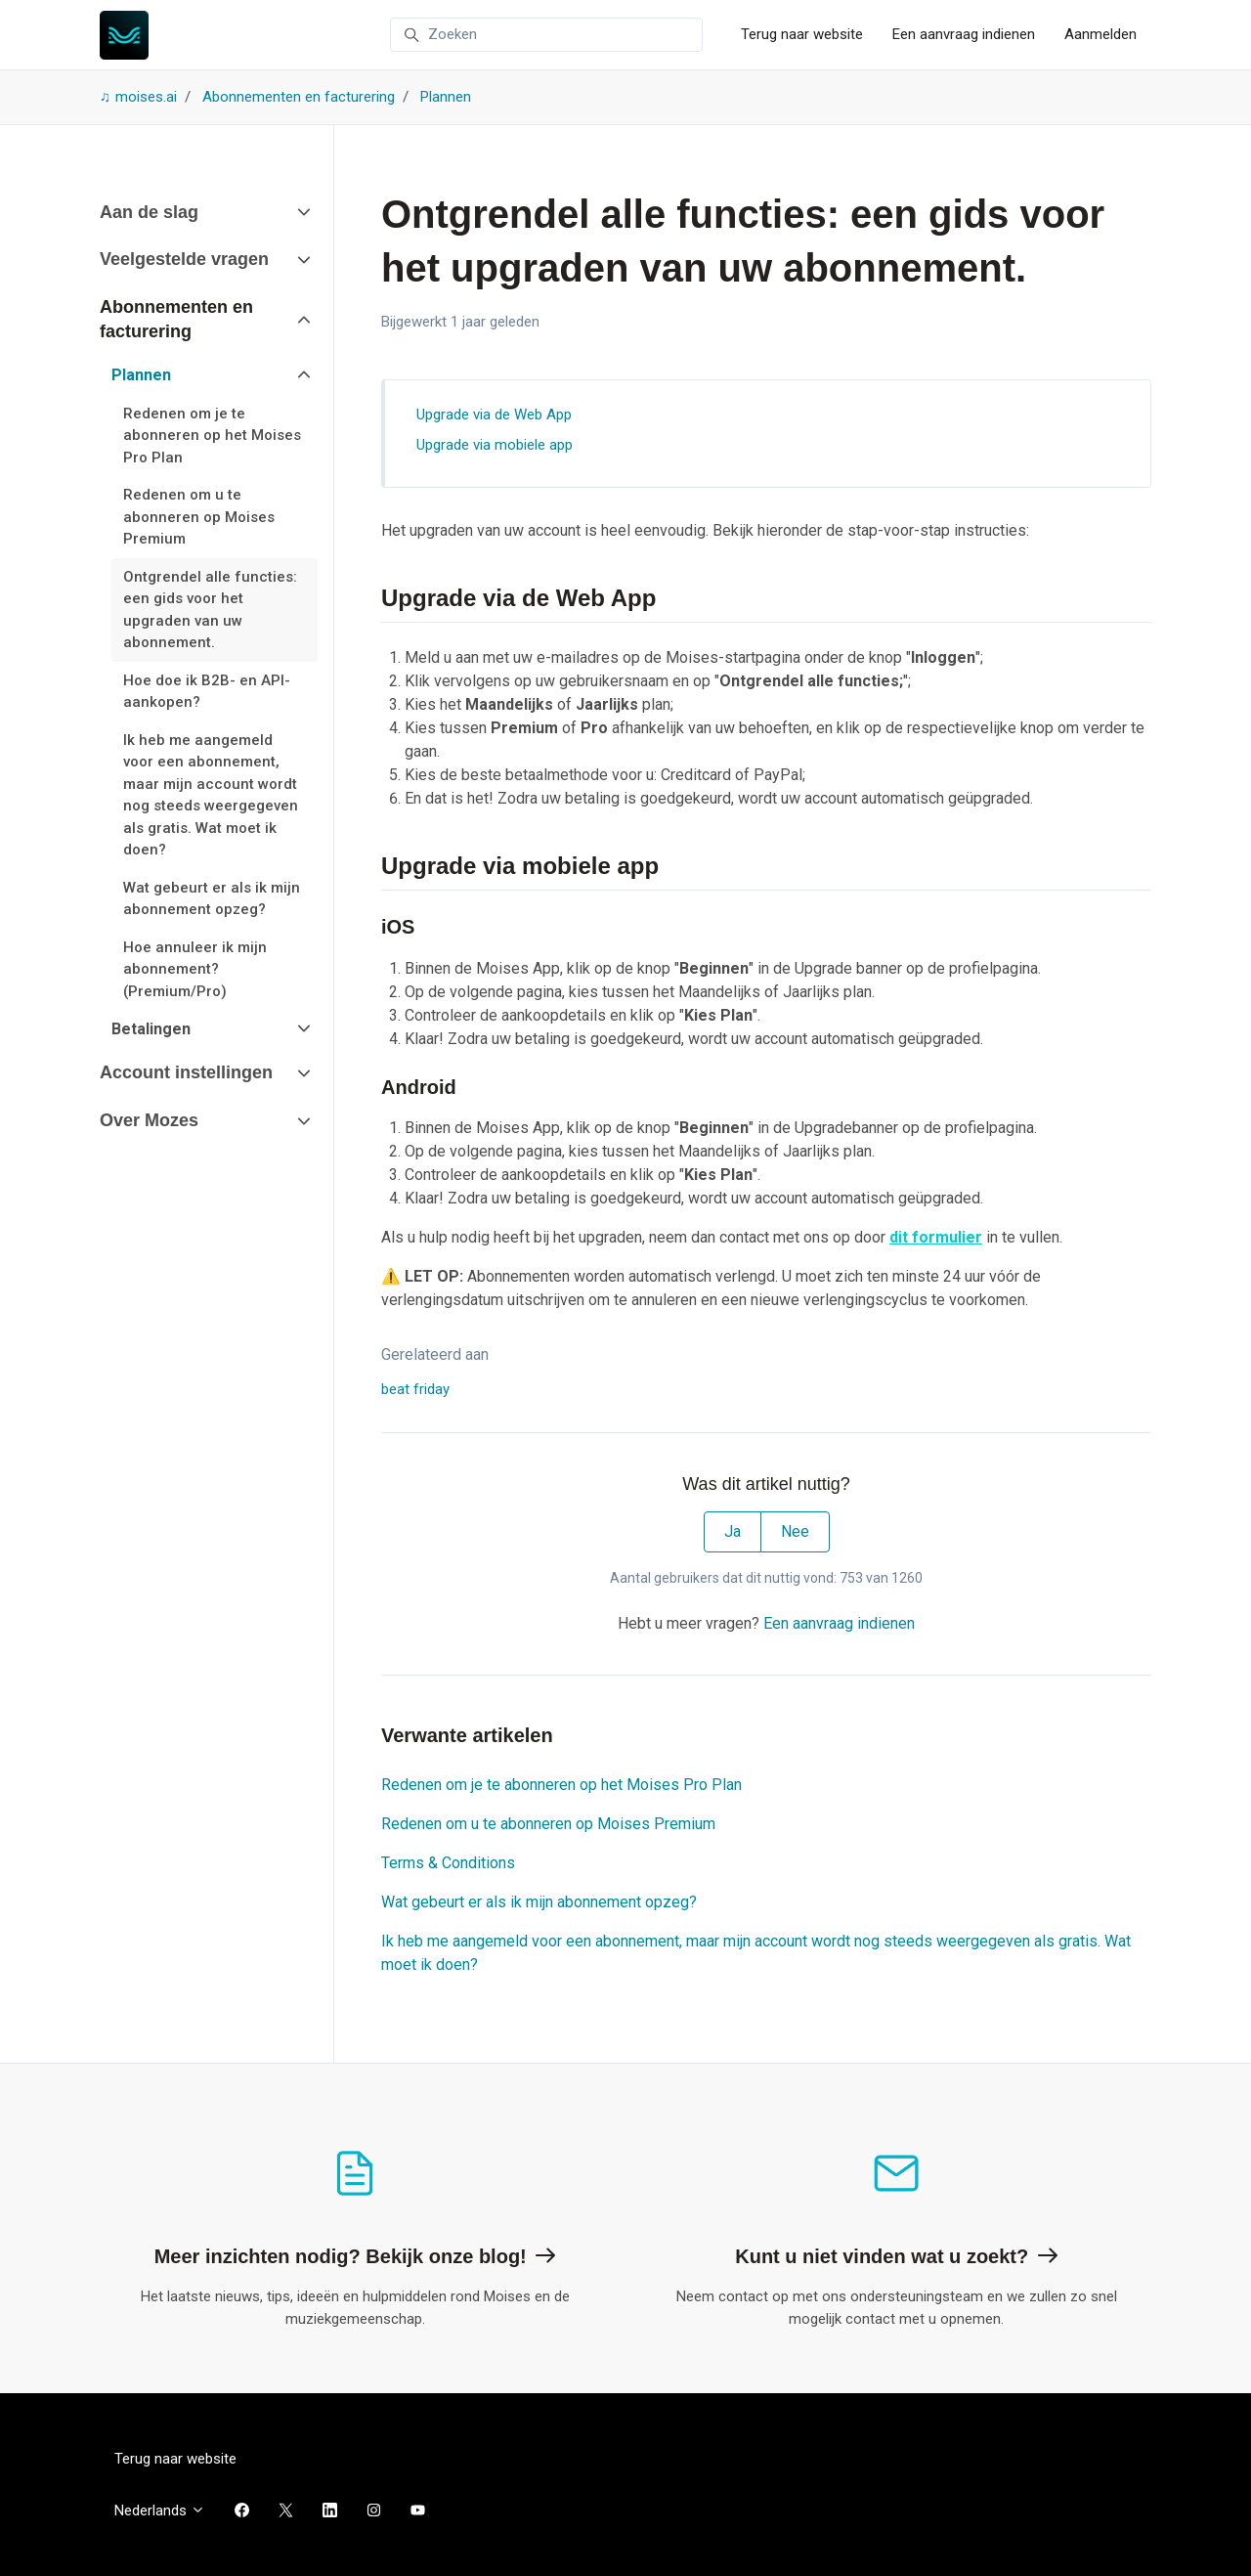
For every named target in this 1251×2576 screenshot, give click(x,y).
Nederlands (159, 2510)
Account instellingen (186, 1072)
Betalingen (151, 1029)
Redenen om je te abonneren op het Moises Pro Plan (561, 1784)
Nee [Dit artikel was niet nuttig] (795, 1531)
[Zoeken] (546, 35)
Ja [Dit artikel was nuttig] (732, 1531)
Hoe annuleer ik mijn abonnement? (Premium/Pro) (195, 969)
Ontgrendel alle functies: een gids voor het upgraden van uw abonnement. (210, 610)
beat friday (415, 1389)
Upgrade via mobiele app (494, 445)
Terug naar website (802, 34)
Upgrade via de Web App (494, 414)
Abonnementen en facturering (298, 97)
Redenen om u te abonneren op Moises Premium (548, 1823)
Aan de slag (149, 212)
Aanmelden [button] (1100, 34)
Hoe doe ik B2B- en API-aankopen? (206, 692)
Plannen (445, 97)
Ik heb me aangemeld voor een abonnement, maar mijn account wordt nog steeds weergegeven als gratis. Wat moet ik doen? (756, 1953)
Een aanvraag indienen (963, 34)
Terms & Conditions (448, 1863)
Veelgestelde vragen (184, 259)
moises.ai (146, 97)
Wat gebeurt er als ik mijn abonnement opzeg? (539, 1902)
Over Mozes (149, 1120)
